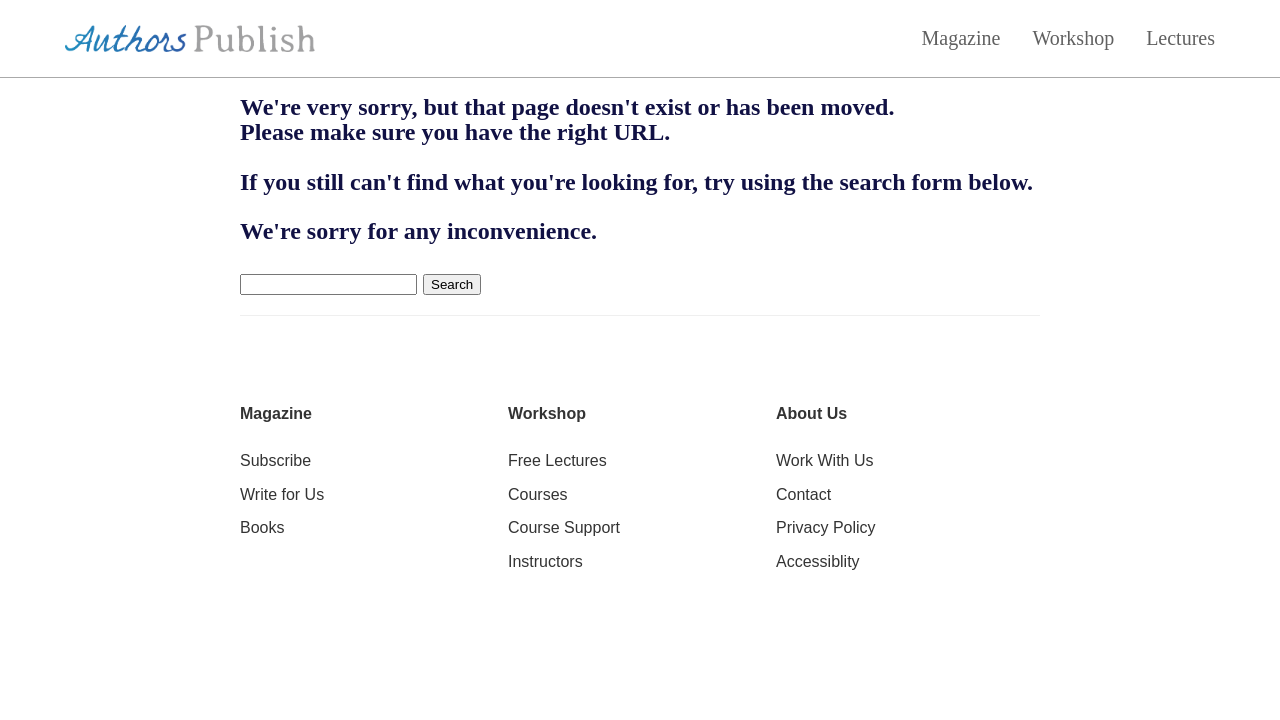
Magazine (961, 38)
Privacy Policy (826, 527)
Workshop (1073, 38)
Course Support (564, 527)
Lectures (1180, 38)
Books (262, 527)
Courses (538, 494)
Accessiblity (818, 561)
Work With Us (824, 460)
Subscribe (275, 460)
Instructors (545, 561)
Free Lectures (557, 460)
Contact (803, 494)
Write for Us (282, 494)
